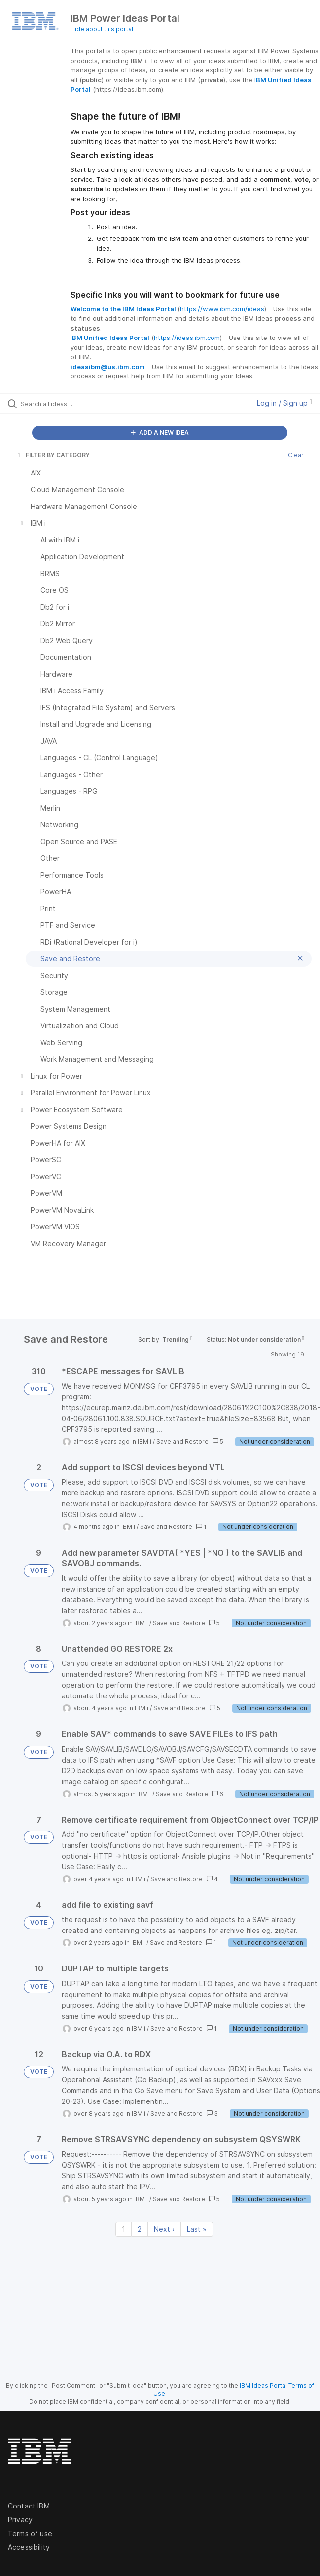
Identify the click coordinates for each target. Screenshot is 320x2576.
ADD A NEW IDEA (160, 432)
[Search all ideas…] (77, 403)
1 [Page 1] (123, 2229)
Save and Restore (182, 1441)
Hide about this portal (102, 29)
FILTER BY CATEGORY (53, 455)
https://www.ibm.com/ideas (222, 309)
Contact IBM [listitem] (29, 2506)
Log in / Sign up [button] (284, 403)
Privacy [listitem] (20, 2519)
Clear (296, 455)
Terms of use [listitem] (30, 2533)
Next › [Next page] (164, 2229)
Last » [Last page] (197, 2229)
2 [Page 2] (140, 2229)
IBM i (144, 1441)
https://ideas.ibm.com (187, 337)
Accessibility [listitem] (29, 2547)
